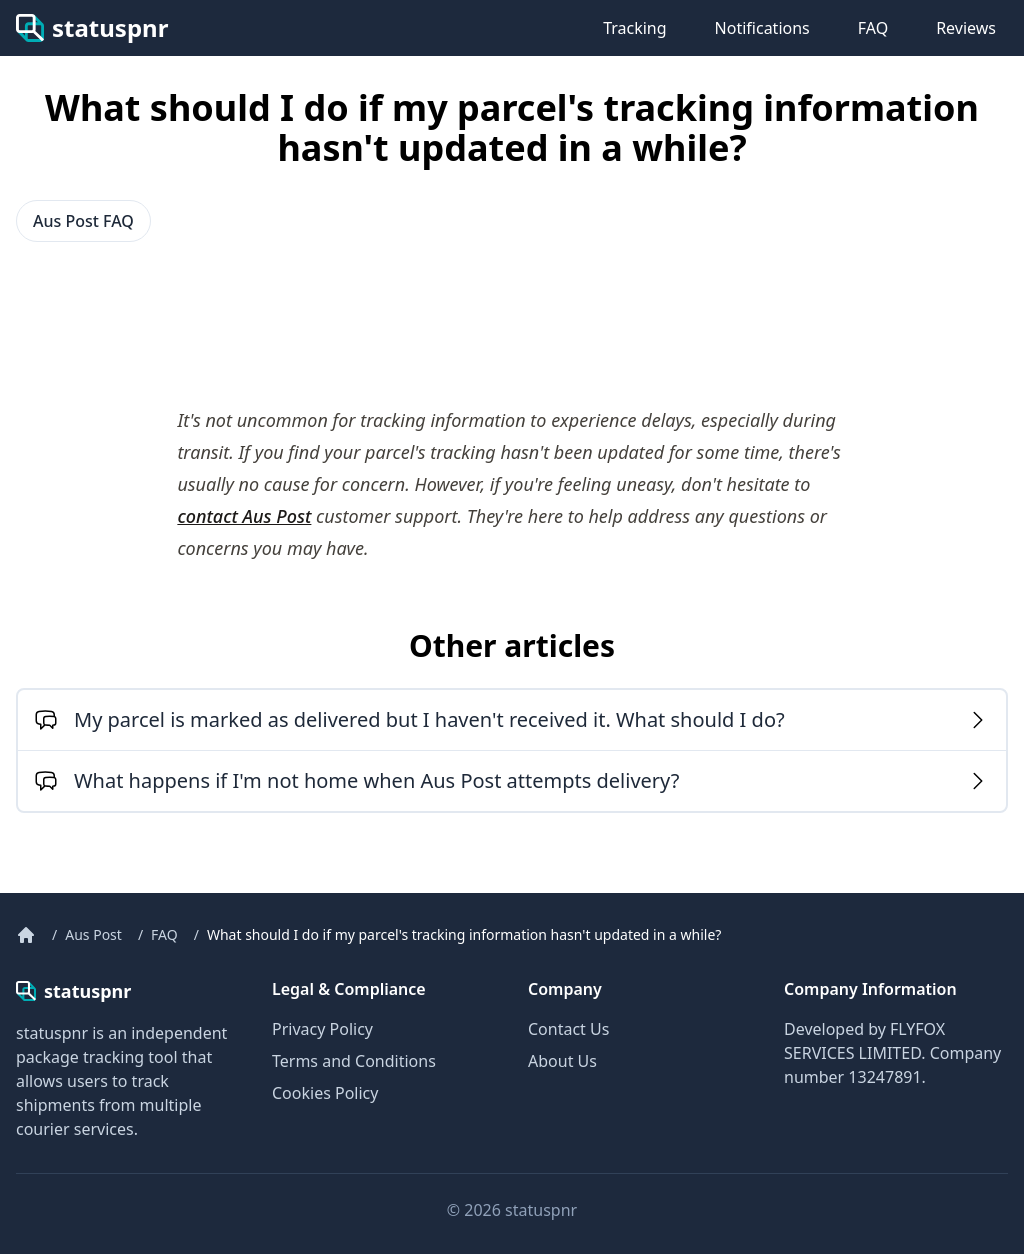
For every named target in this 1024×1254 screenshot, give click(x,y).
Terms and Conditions (354, 1061)
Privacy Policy (322, 1029)
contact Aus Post (244, 516)
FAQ (873, 28)
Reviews (966, 28)
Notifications (762, 28)
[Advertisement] (176, 324)
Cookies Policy (325, 1093)
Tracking (634, 28)
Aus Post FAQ (83, 221)
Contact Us (568, 1029)
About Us (562, 1061)
